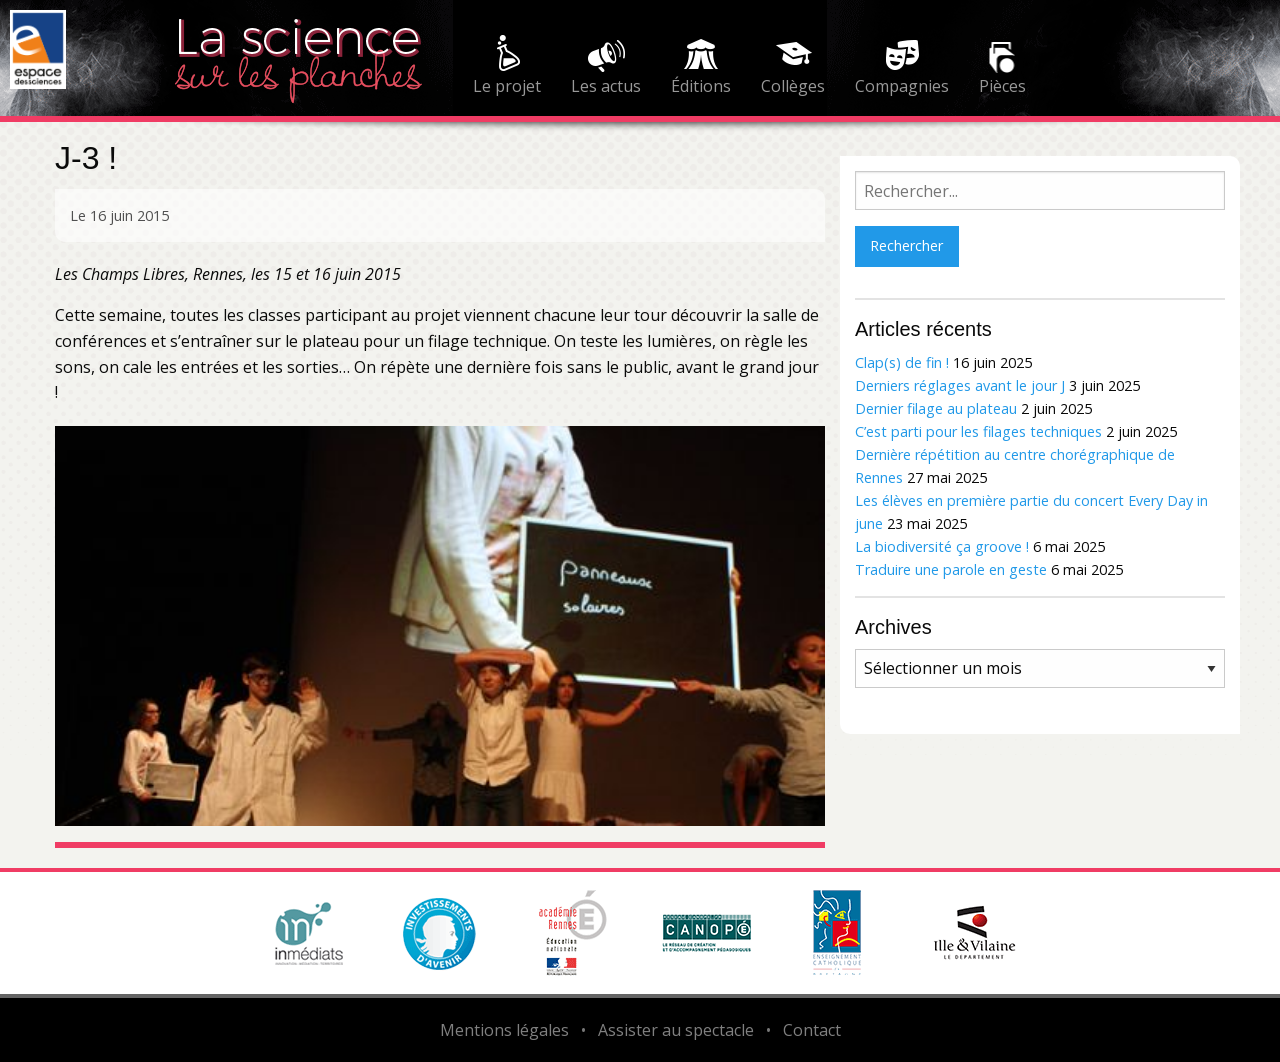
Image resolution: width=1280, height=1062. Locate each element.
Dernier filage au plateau (936, 408)
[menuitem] (507, 68)
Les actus (606, 86)
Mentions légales (504, 1030)
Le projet (507, 86)
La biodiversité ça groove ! (942, 546)
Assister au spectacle (676, 1030)
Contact (812, 1030)
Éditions (701, 86)
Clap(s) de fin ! (902, 362)
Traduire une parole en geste (951, 569)
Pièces (1002, 86)
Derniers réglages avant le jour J (960, 385)
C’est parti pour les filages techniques (978, 431)
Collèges (793, 86)
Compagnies (902, 86)
